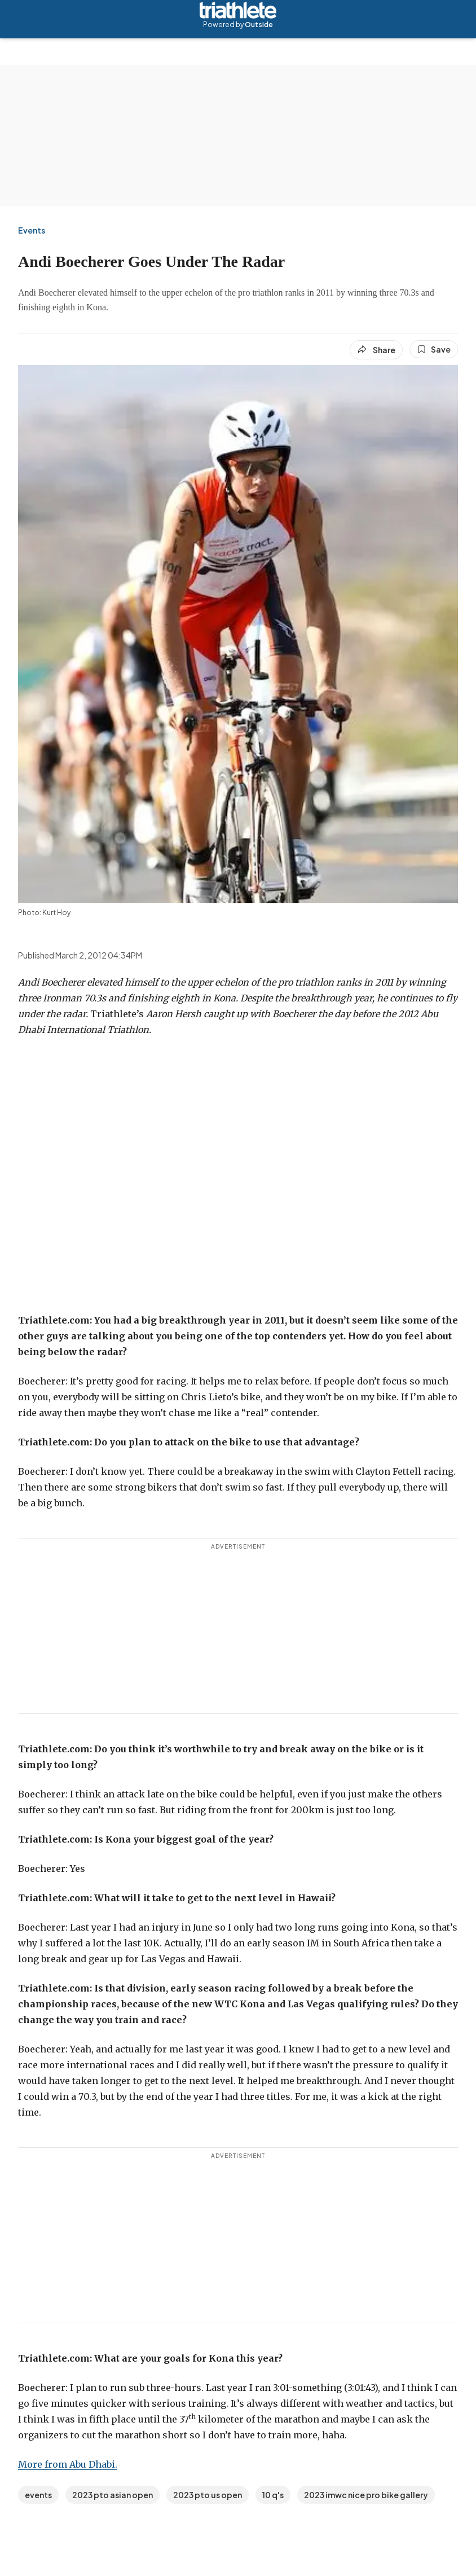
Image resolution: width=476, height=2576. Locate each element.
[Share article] (376, 349)
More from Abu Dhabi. (67, 2464)
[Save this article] (433, 349)
